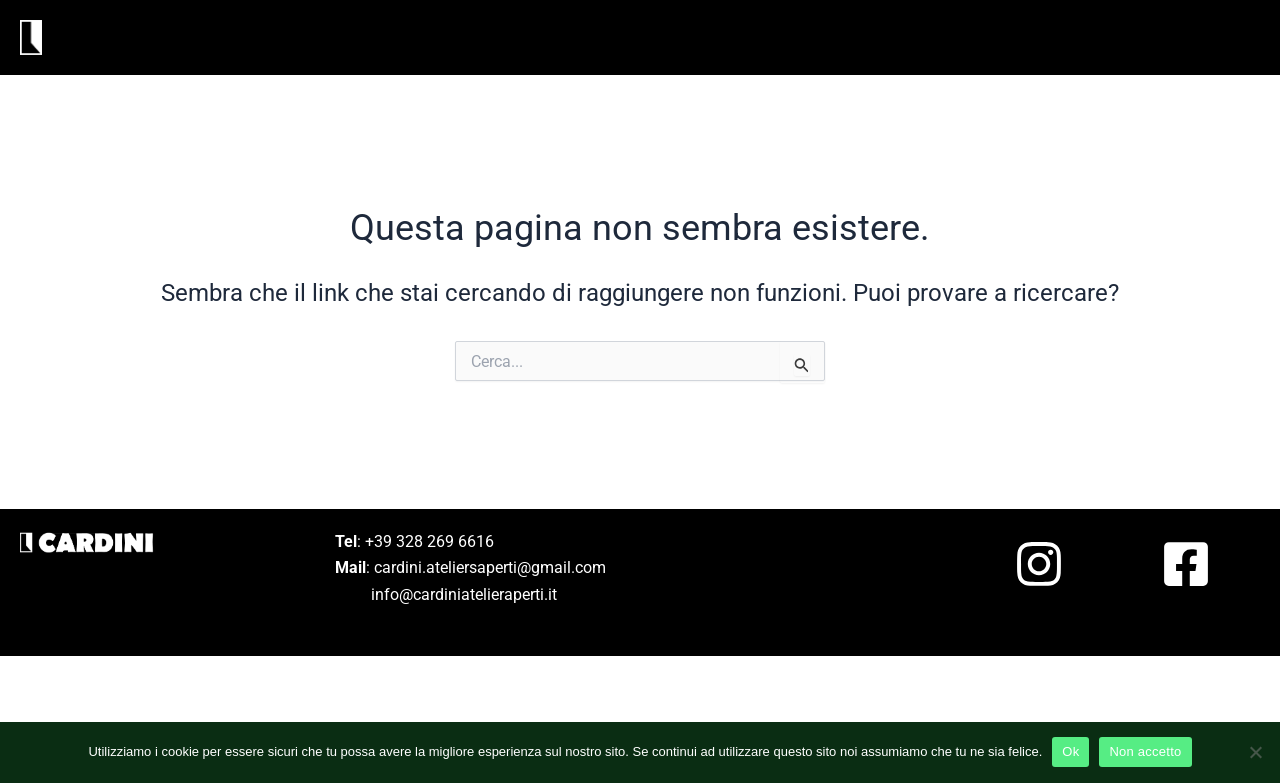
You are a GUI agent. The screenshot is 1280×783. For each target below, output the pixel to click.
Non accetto (1145, 751)
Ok (1070, 751)
